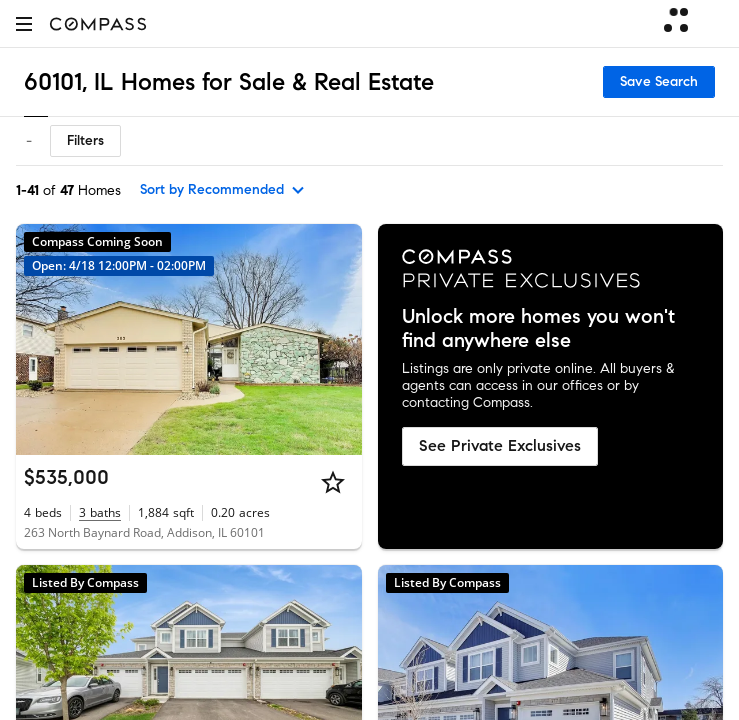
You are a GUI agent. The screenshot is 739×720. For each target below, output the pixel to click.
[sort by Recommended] (223, 190)
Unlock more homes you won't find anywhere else (538, 329)
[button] (24, 23)
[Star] (333, 482)
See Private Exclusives (500, 445)
